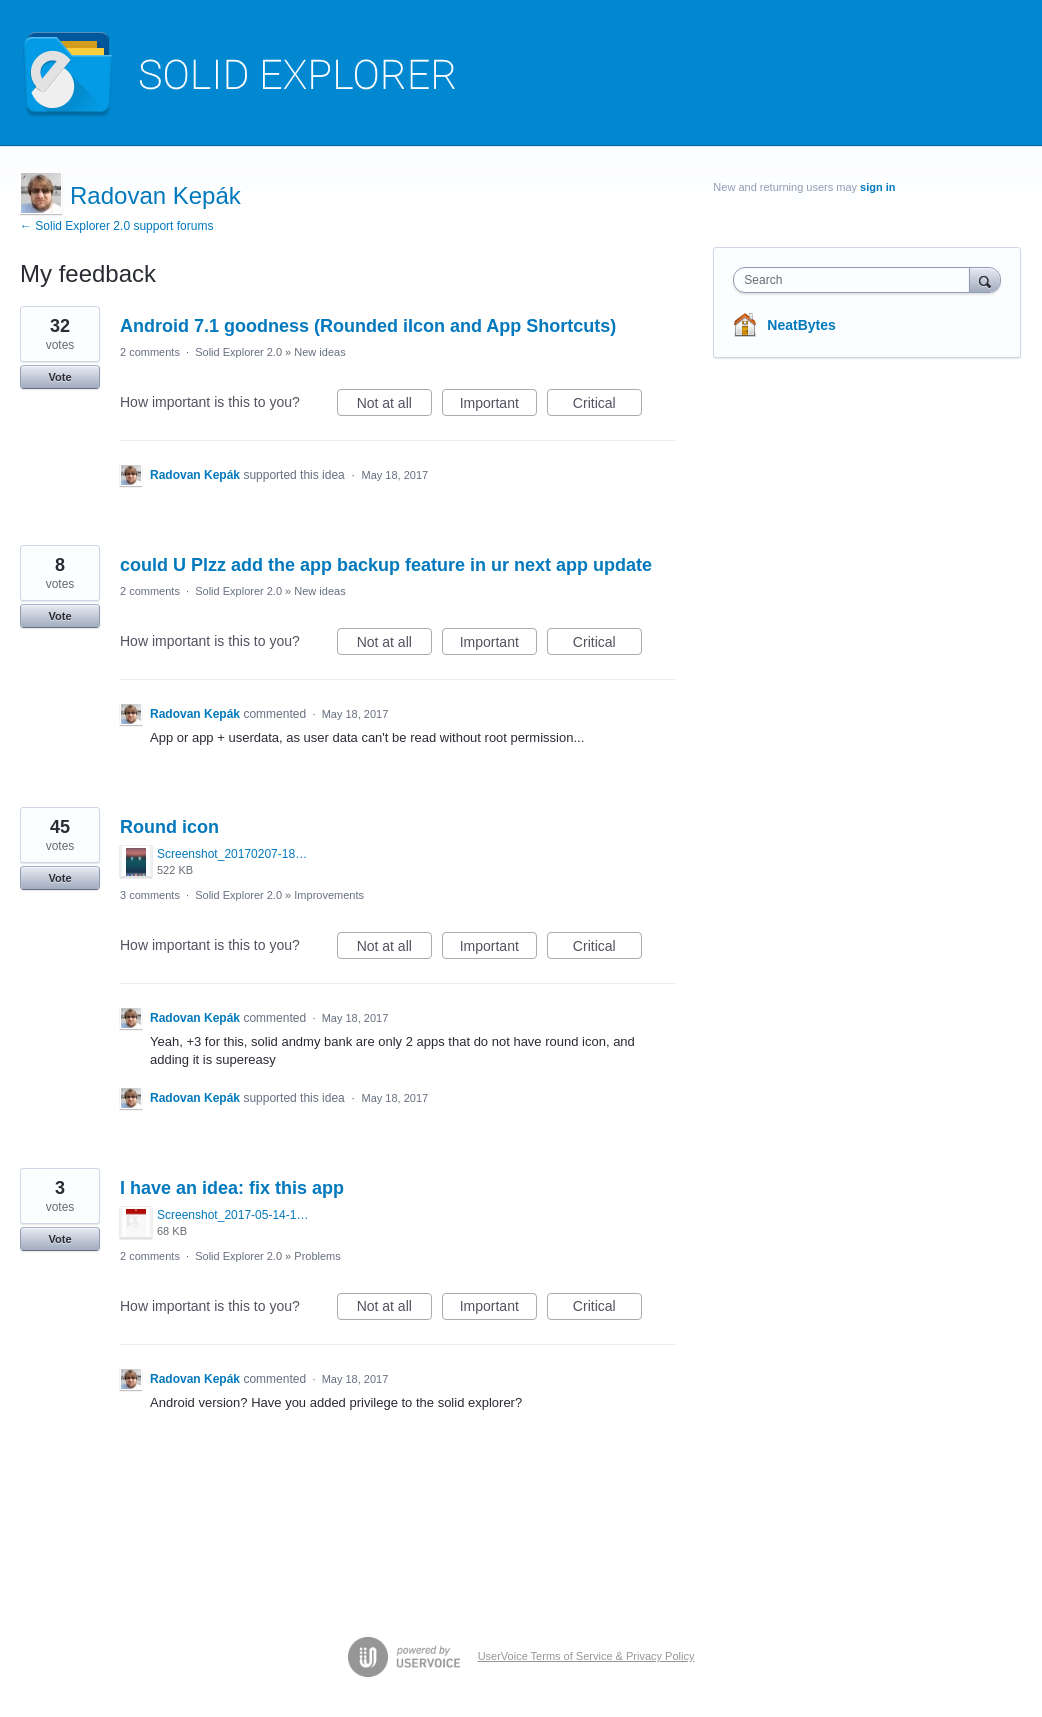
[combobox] (856, 280)
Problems (317, 1256)
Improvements (329, 895)
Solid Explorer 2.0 (238, 352)
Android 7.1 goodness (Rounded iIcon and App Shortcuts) (368, 326)
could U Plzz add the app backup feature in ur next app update (386, 565)
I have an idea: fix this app (232, 1188)
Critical (607, 406)
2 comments (150, 352)
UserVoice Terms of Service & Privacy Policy (586, 1656)
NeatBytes (801, 325)
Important (498, 406)
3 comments (150, 895)
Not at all (394, 406)
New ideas (319, 352)
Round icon (169, 827)
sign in (877, 187)
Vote (59, 377)
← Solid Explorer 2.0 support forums (116, 226)
